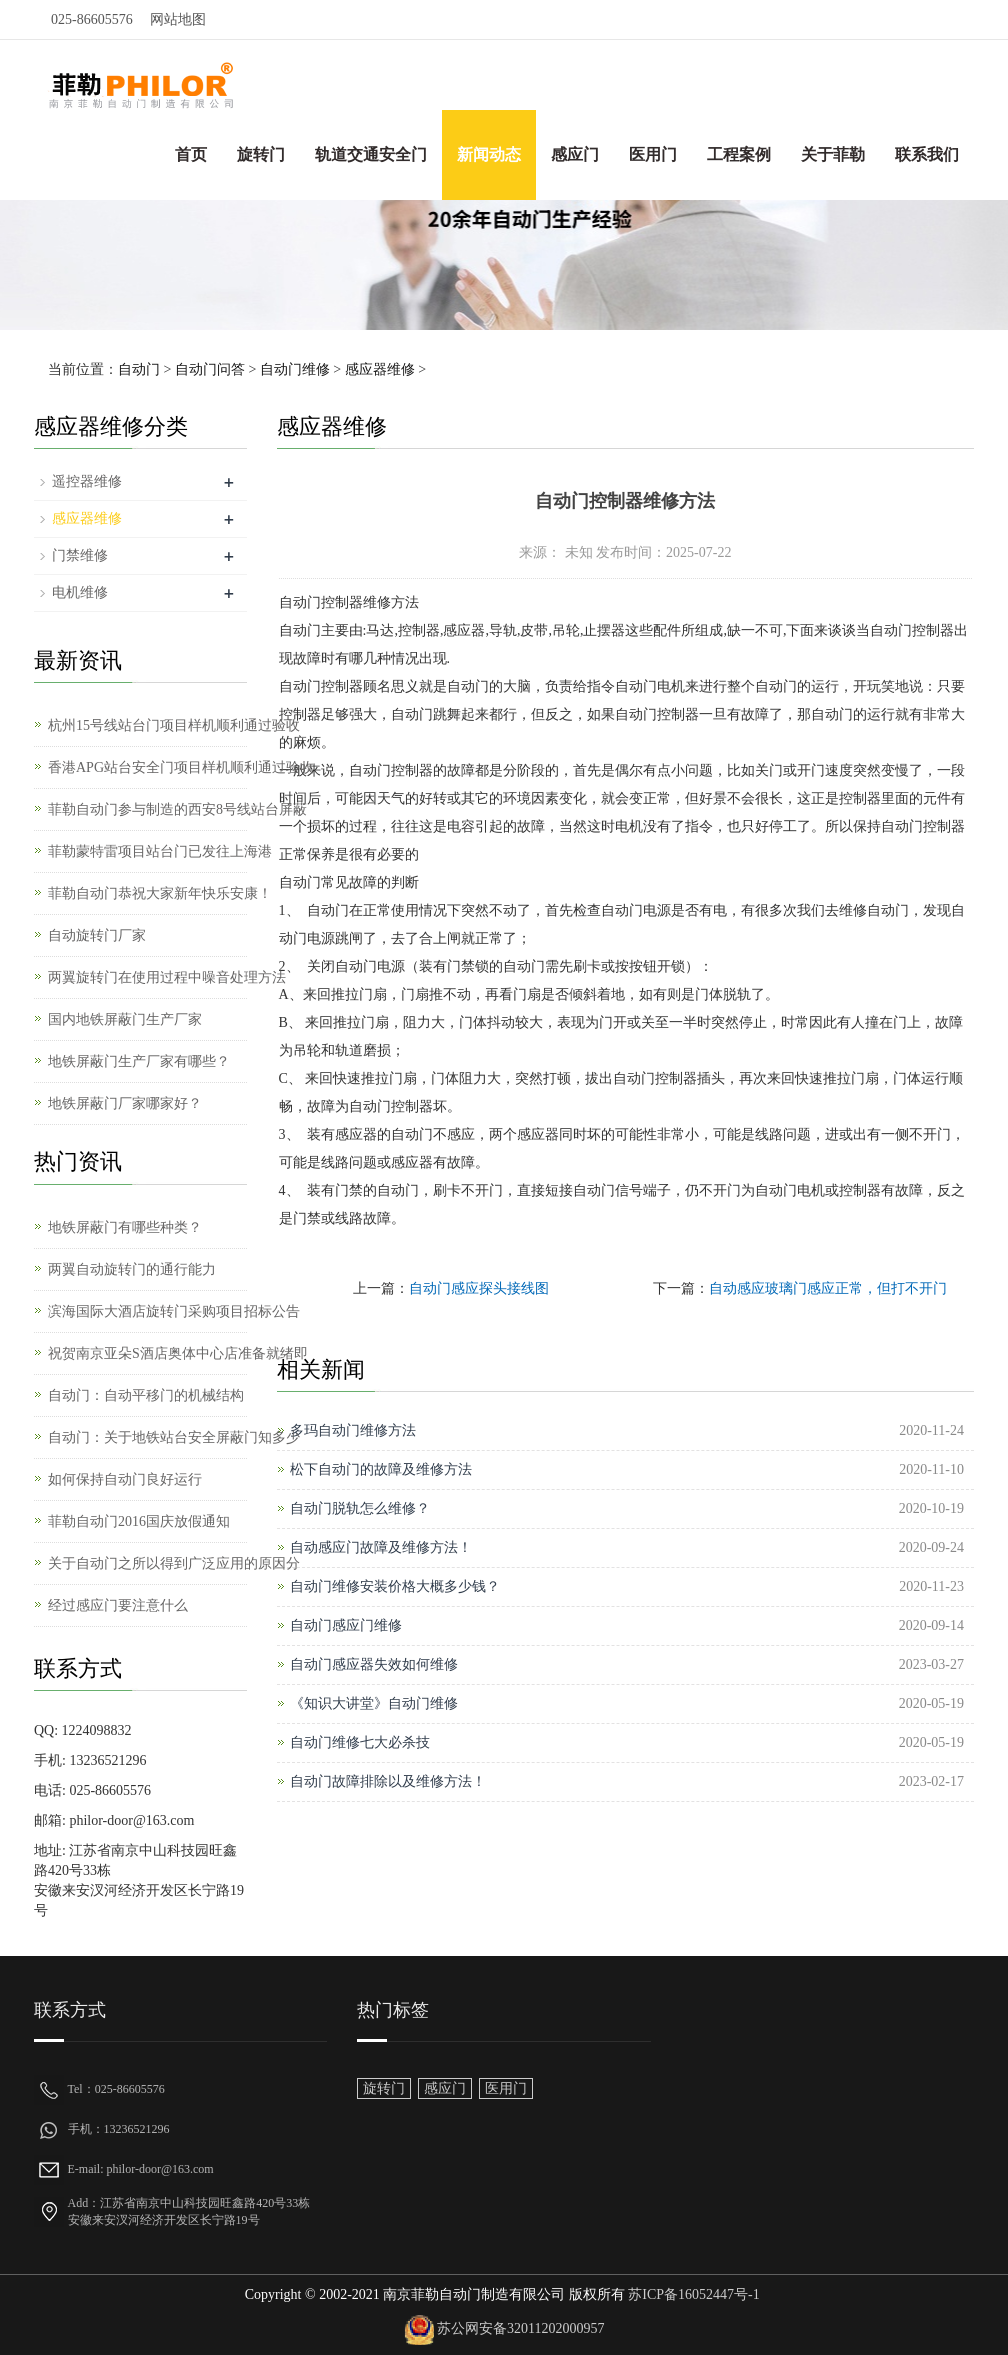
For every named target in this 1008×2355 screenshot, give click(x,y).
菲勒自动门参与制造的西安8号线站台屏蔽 (177, 809)
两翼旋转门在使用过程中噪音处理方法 (167, 977)
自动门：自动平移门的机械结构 (146, 1395)
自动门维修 (295, 369)
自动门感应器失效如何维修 (374, 1664)
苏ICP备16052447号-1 (692, 2294)
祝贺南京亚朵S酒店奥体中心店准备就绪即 (178, 1353)
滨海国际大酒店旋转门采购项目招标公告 (174, 1311)
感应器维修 (380, 369)
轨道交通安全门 (371, 154)
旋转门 (261, 154)
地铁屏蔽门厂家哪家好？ (125, 1103)
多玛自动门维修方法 (353, 1430)
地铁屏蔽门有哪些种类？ (125, 1227)
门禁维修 (80, 555)
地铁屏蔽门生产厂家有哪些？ (139, 1061)
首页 (191, 154)
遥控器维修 (87, 481)
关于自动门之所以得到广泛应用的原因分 (174, 1563)
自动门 (139, 369)
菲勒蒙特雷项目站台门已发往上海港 (160, 851)
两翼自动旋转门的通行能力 (132, 1269)
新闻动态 (489, 154)
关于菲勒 (833, 154)
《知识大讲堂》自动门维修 (374, 1703)
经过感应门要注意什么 (118, 1605)
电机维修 (80, 592)
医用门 (653, 154)
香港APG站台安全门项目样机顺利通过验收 (181, 767)
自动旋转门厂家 (97, 935)
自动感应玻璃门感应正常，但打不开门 (828, 1288)
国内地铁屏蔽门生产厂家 (125, 1019)
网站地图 (178, 19)
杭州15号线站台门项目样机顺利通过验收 (174, 725)
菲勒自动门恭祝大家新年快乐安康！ (160, 893)
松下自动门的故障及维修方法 (381, 1469)
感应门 (575, 154)
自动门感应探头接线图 (479, 1288)
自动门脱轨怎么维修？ (360, 1508)
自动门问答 (210, 369)
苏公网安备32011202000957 (520, 2328)
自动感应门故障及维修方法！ (381, 1547)
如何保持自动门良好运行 (125, 1479)
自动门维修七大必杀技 (360, 1742)
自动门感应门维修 (346, 1625)
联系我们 (927, 154)
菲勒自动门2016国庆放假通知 (139, 1521)
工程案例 (739, 154)
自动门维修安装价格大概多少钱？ (395, 1586)
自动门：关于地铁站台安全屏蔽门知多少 (174, 1437)
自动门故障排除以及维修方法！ (388, 1781)
